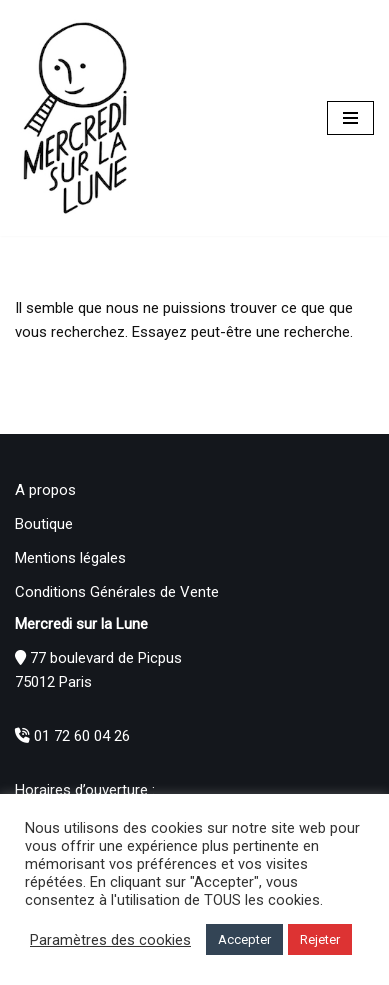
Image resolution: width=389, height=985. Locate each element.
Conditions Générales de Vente (117, 592)
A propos (45, 490)
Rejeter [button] (320, 939)
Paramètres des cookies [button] (110, 940)
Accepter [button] (244, 939)
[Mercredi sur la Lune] (75, 118)
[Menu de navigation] (350, 118)
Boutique (44, 524)
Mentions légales (70, 558)
